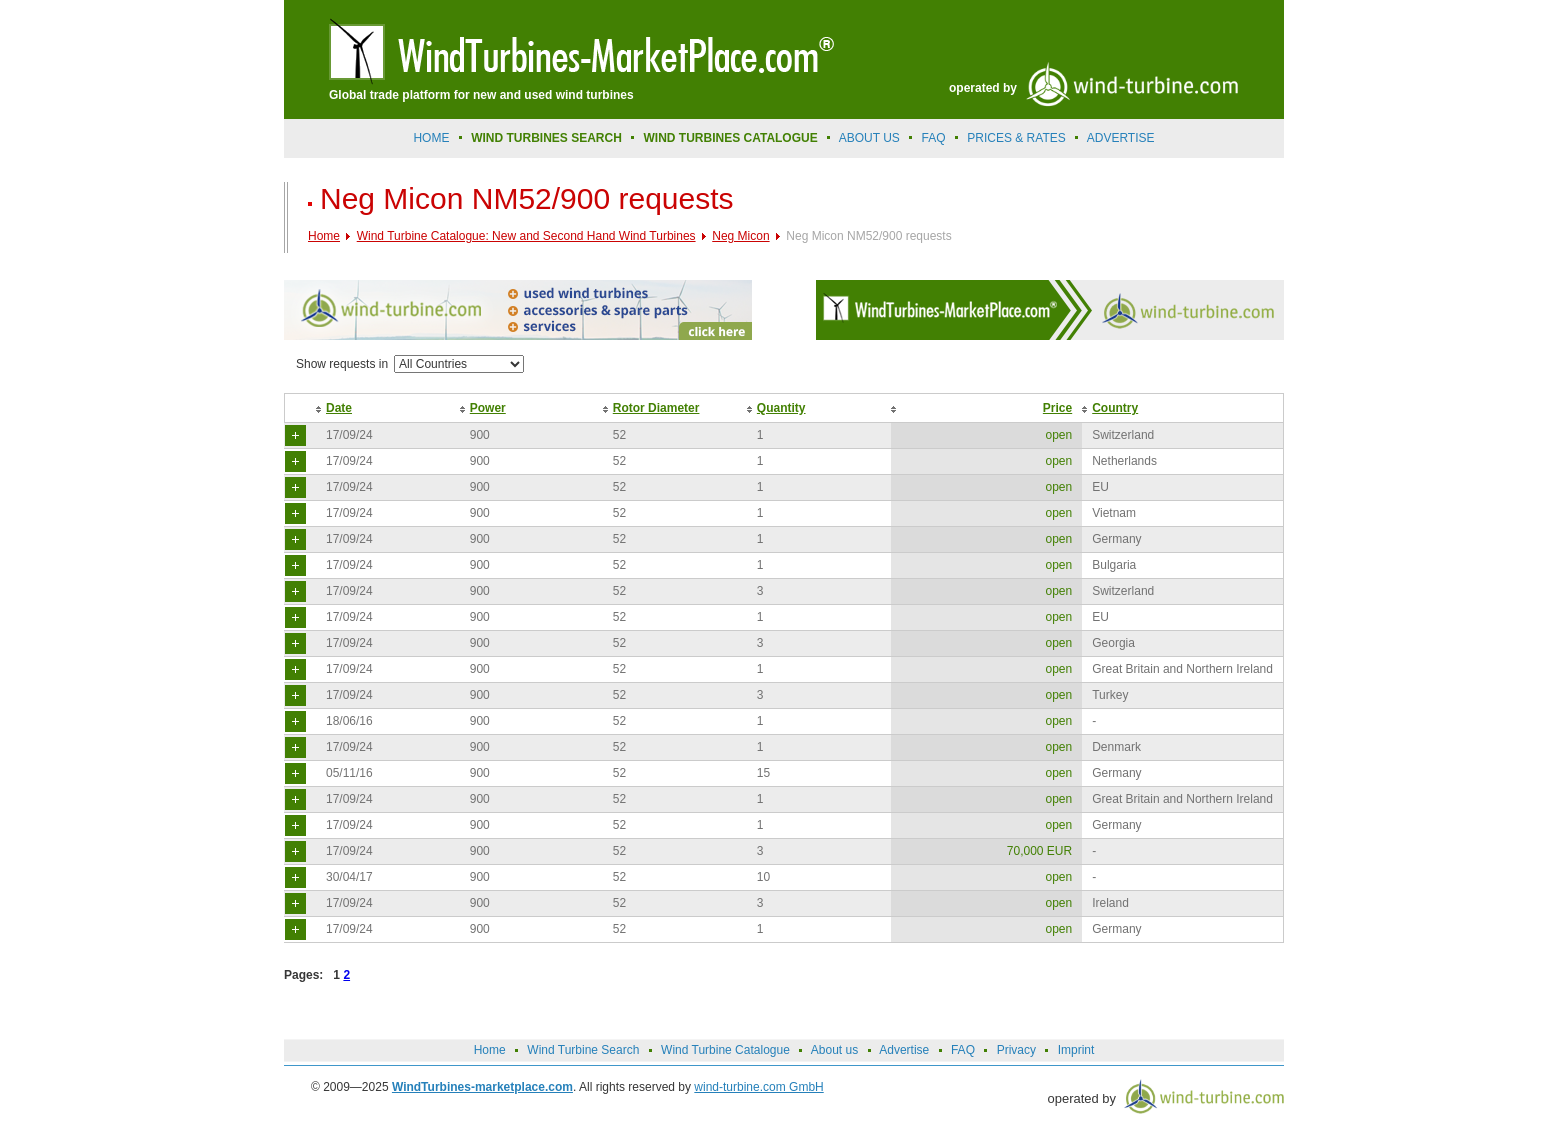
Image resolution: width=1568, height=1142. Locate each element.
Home (431, 138)
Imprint (1076, 1050)
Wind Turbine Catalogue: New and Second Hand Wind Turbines (526, 236)
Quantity (781, 408)
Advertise (904, 1050)
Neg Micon (740, 236)
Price (1057, 408)
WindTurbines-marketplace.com (482, 1087)
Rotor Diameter (656, 408)
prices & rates (1016, 138)
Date (339, 408)
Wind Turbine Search (583, 1050)
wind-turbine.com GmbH (758, 1087)
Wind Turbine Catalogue (725, 1050)
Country (1115, 408)
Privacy (1016, 1050)
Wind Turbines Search (546, 138)
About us (869, 138)
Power (488, 408)
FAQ (934, 138)
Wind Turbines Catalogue (731, 138)
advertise (1121, 138)
